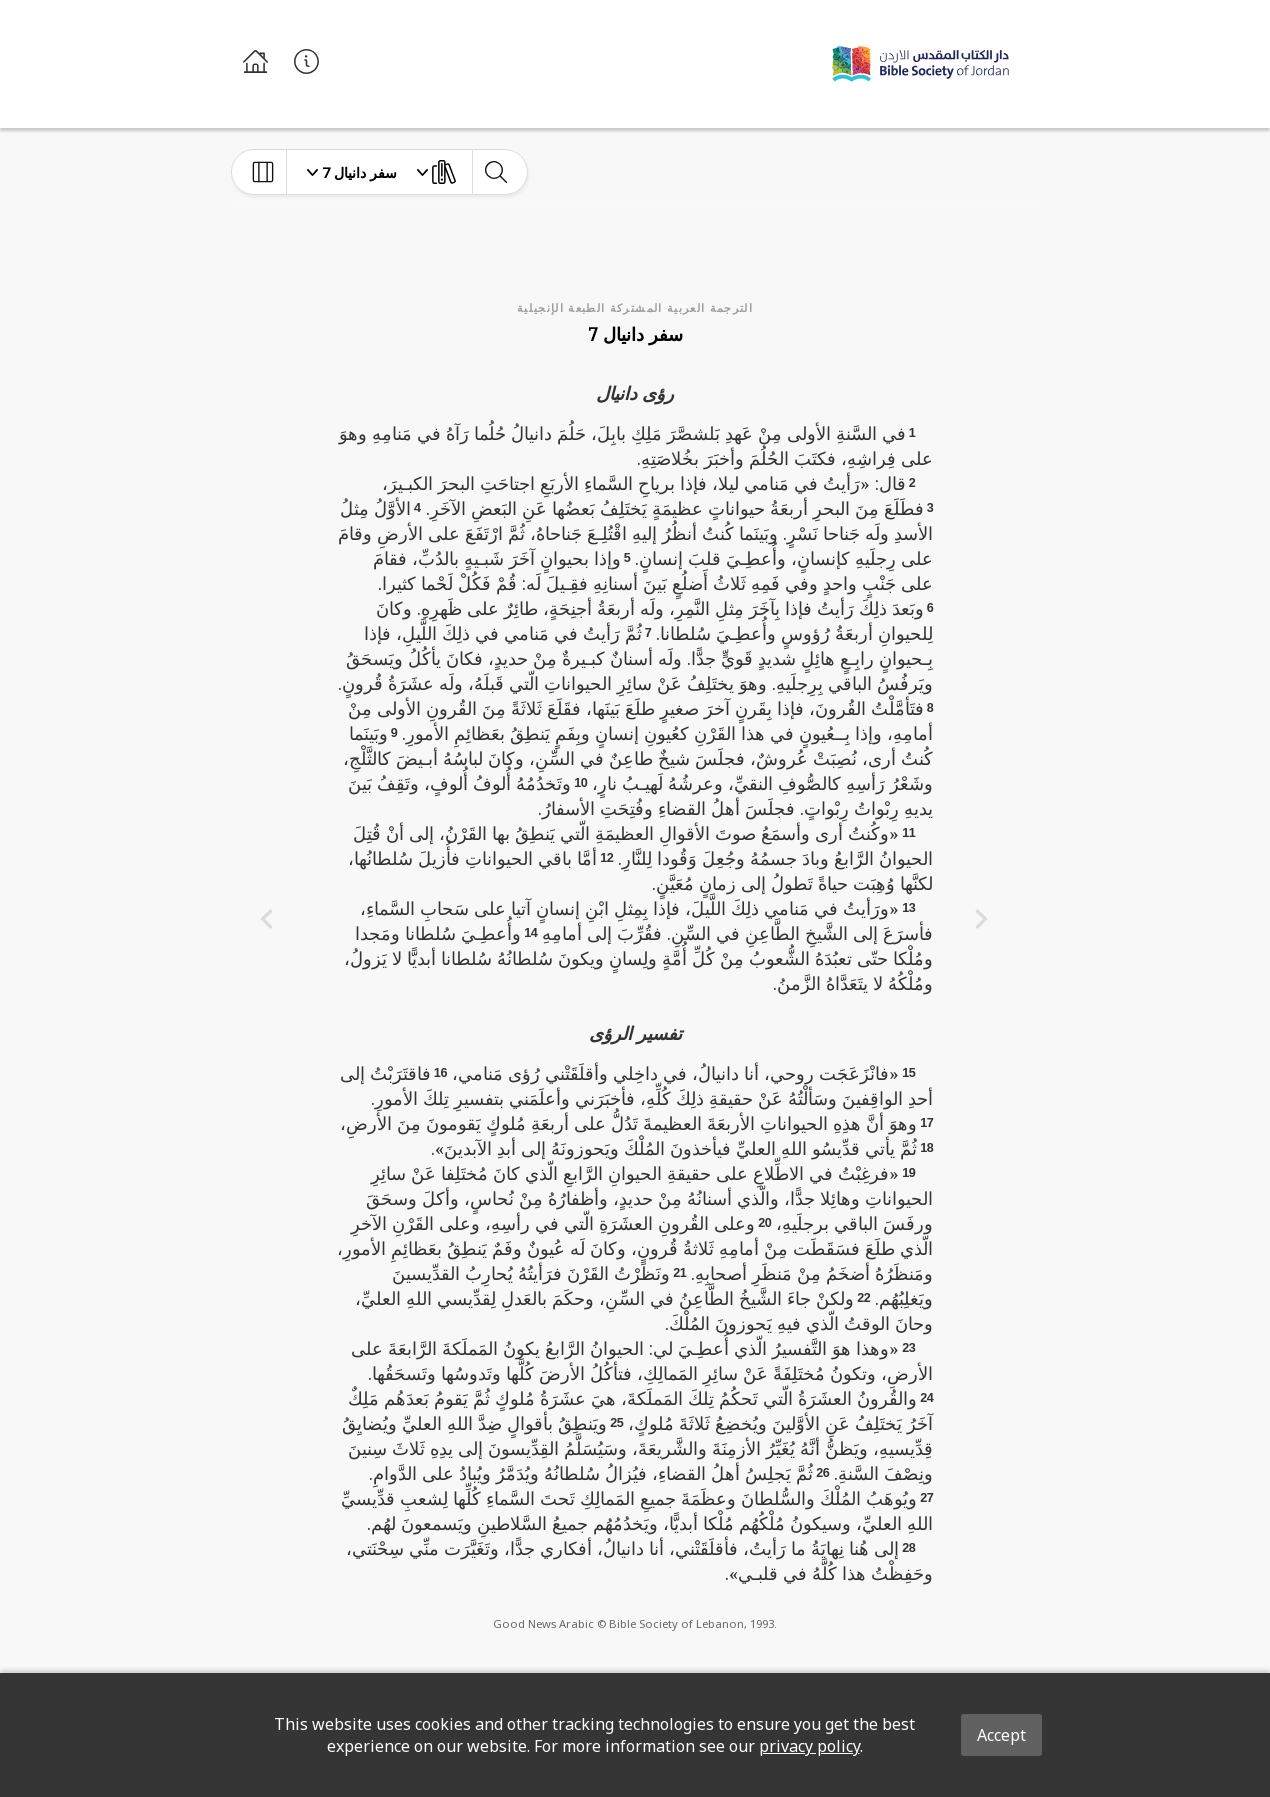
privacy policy (809, 1746)
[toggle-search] (495, 172)
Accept (1001, 1735)
